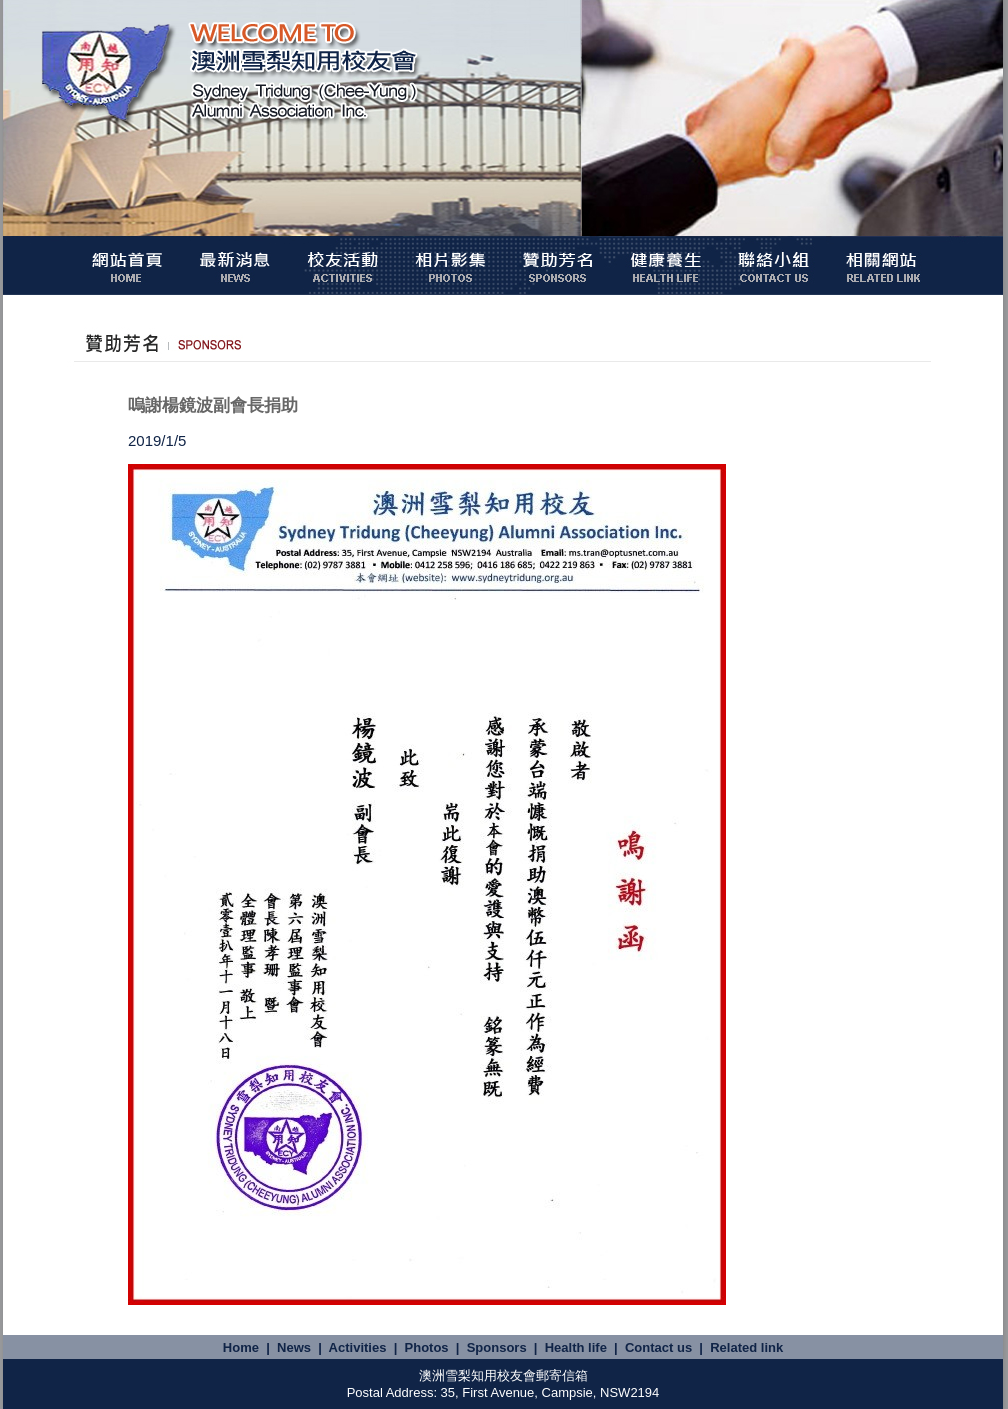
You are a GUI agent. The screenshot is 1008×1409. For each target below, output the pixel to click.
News (294, 1347)
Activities (358, 1347)
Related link (746, 1347)
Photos (427, 1347)
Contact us (658, 1347)
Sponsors (497, 1347)
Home (241, 1347)
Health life (576, 1347)
